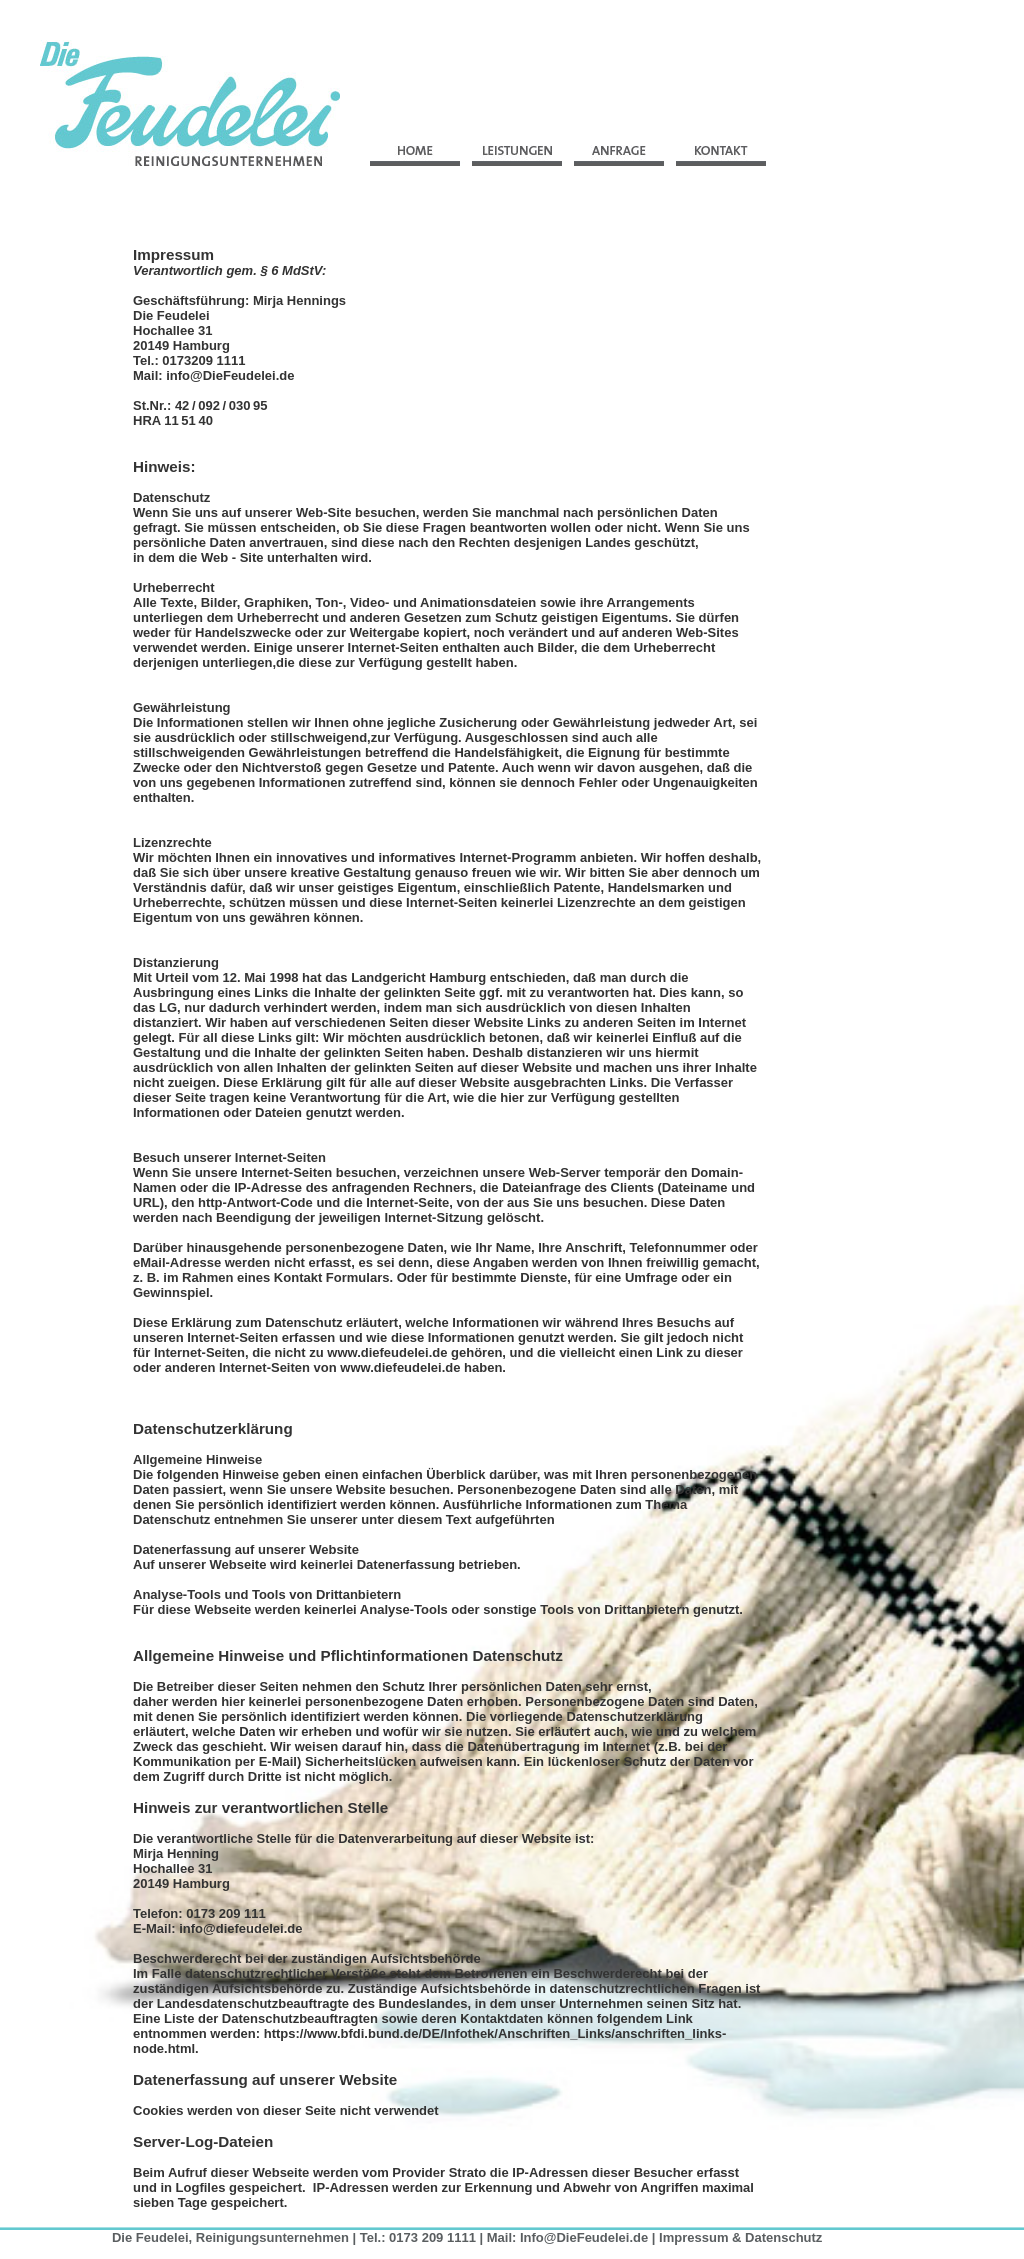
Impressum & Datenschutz (740, 2237)
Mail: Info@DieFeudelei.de (567, 2237)
